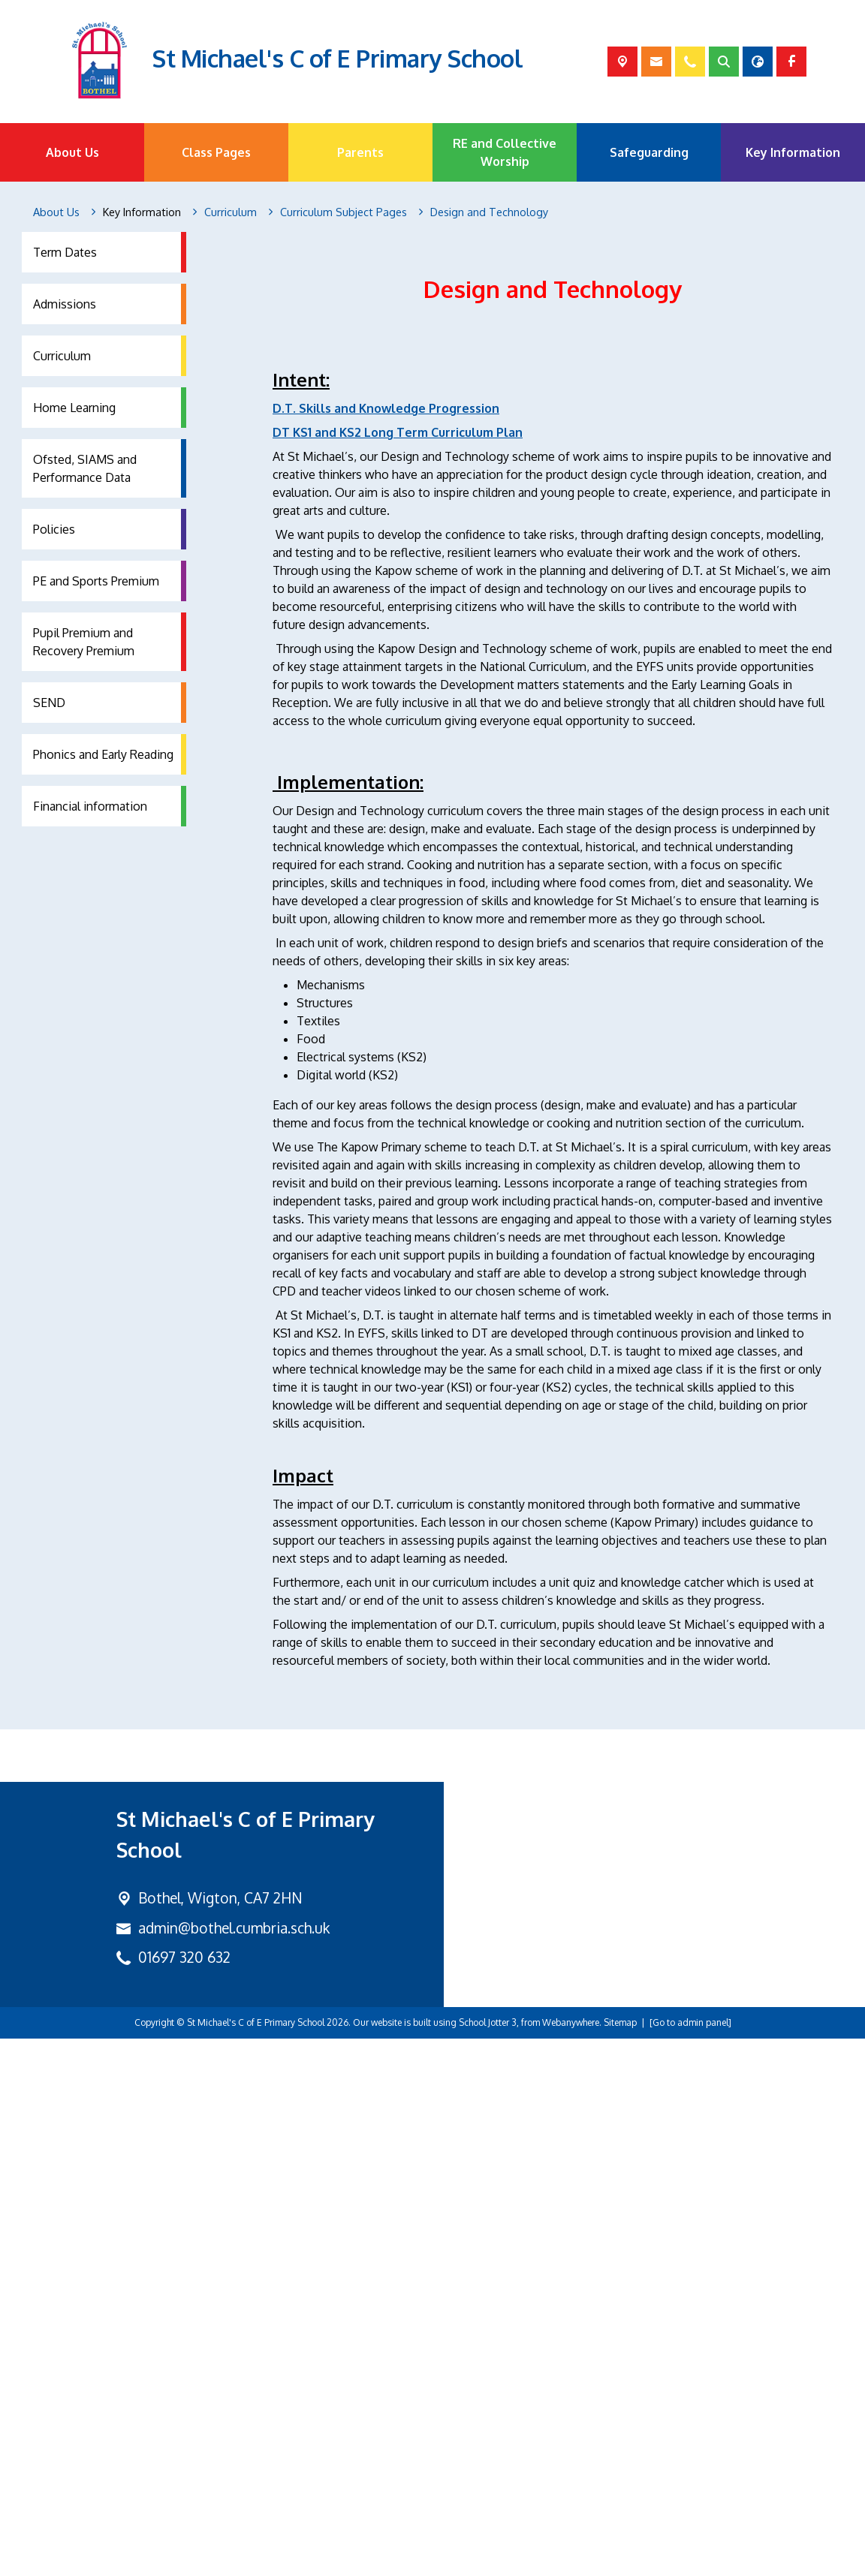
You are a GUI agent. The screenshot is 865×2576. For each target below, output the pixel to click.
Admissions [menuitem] (64, 303)
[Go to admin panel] (690, 2559)
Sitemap (620, 2559)
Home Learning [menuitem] (74, 407)
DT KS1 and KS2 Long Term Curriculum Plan (398, 631)
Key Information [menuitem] (793, 152)
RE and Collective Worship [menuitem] (504, 152)
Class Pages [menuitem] (216, 152)
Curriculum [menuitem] (62, 355)
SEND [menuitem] (49, 702)
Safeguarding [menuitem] (649, 152)
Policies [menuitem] (54, 529)
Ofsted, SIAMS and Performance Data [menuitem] (85, 468)
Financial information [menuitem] (90, 806)
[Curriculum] (230, 212)
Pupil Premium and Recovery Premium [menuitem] (83, 641)
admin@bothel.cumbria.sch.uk (234, 2465)
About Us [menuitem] (72, 152)
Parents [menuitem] (360, 152)
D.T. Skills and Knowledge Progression (386, 607)
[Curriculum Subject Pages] (343, 212)
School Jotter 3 (488, 2559)
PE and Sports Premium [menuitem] (96, 580)
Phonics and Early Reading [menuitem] (103, 754)
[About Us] (56, 212)
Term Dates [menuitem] (65, 252)
